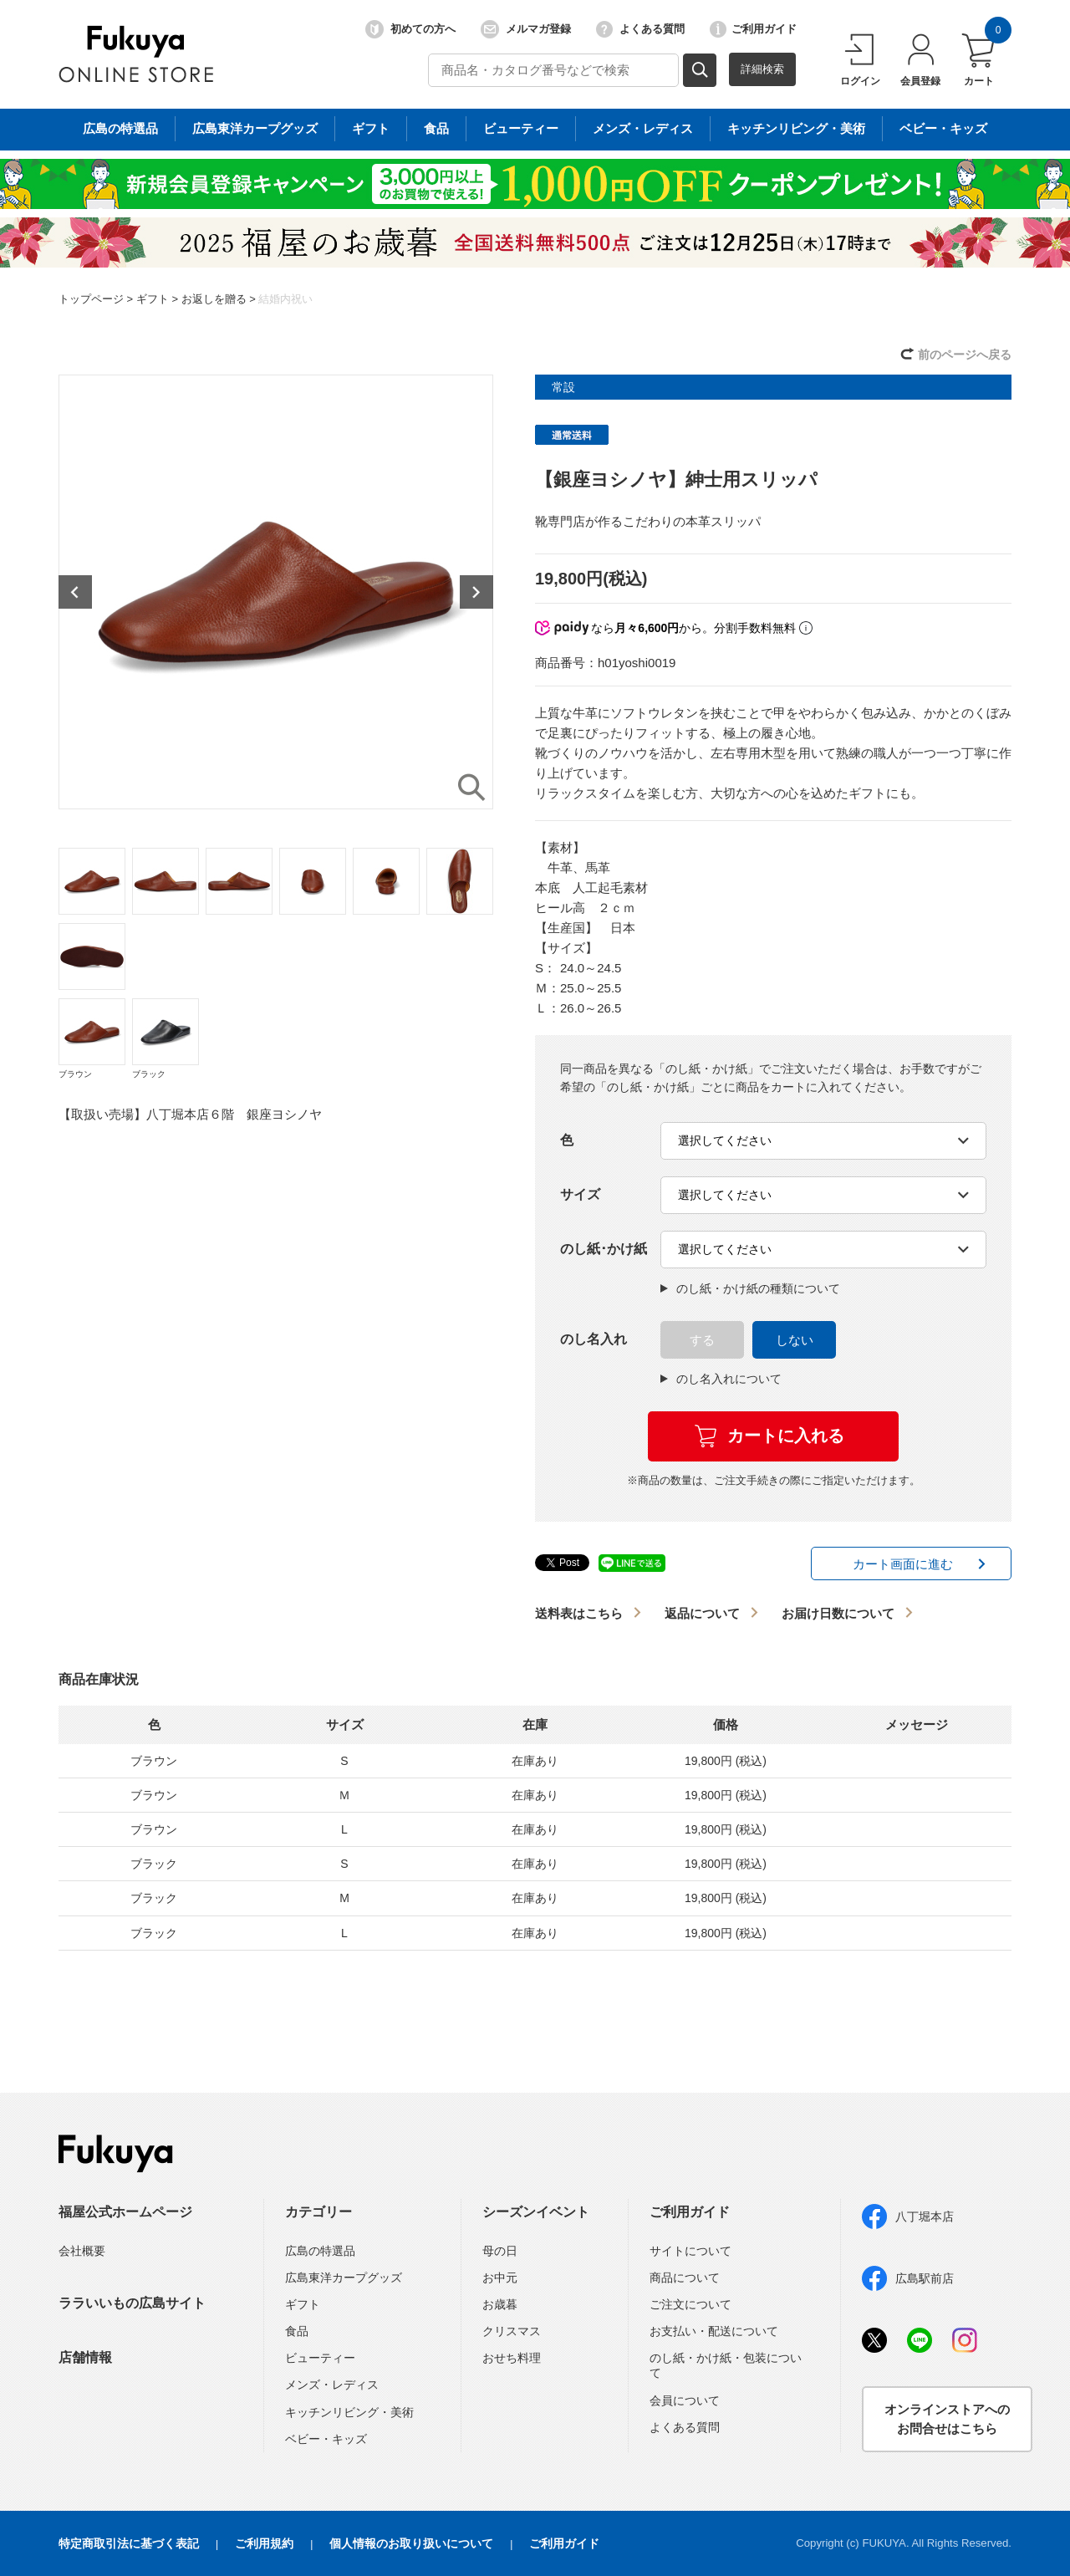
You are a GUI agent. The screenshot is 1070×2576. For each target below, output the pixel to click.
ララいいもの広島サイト (132, 2303)
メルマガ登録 (526, 29)
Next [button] (476, 592)
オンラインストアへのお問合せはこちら (947, 2419)
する (702, 1340)
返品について (702, 1613)
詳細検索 (762, 69)
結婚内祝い (285, 299)
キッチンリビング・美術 (349, 2412)
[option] (276, 592)
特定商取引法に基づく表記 (129, 2543)
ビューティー (320, 2357)
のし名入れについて (721, 1378)
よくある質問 (640, 29)
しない (794, 1340)
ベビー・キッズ (326, 2439)
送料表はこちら (579, 1613)
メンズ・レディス (332, 2384)
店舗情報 (85, 2357)
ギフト (152, 299)
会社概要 (82, 2250)
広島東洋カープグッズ (343, 2277)
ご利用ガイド (753, 29)
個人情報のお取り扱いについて (411, 2543)
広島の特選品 (320, 2250)
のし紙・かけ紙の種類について (750, 1288)
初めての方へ (410, 29)
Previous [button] (75, 592)
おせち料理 (511, 2357)
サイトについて (690, 2250)
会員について (685, 2400)
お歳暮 (499, 2304)
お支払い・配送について (714, 2331)
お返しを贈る (214, 299)
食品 (296, 2331)
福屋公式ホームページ (125, 2212)
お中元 (499, 2277)
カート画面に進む (903, 1564)
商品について (685, 2277)
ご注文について (690, 2304)
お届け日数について (838, 1613)
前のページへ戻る (964, 354)
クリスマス (511, 2331)
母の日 (499, 2250)
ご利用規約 (264, 2543)
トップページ (91, 299)
